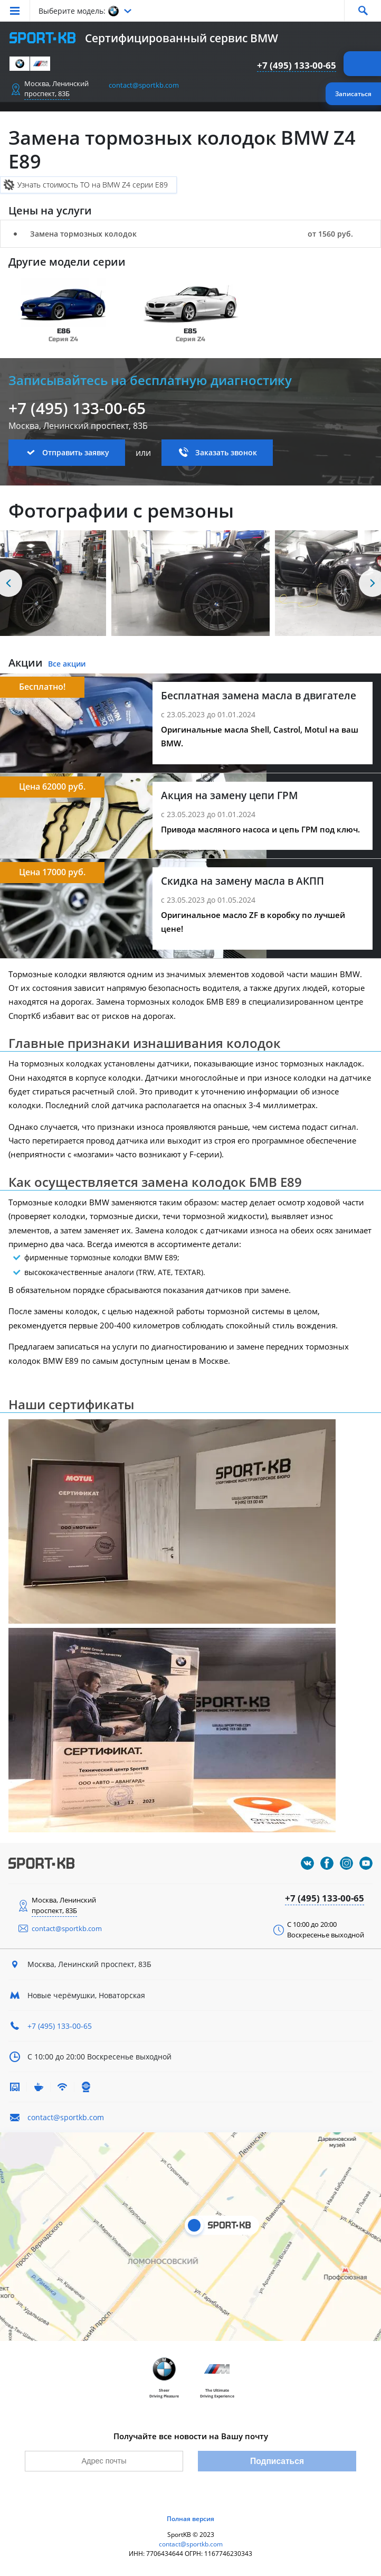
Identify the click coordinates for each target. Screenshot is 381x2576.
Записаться (353, 93)
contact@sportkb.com (144, 85)
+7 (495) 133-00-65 (296, 65)
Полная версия (190, 2518)
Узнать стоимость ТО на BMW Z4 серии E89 (92, 185)
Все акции (66, 664)
